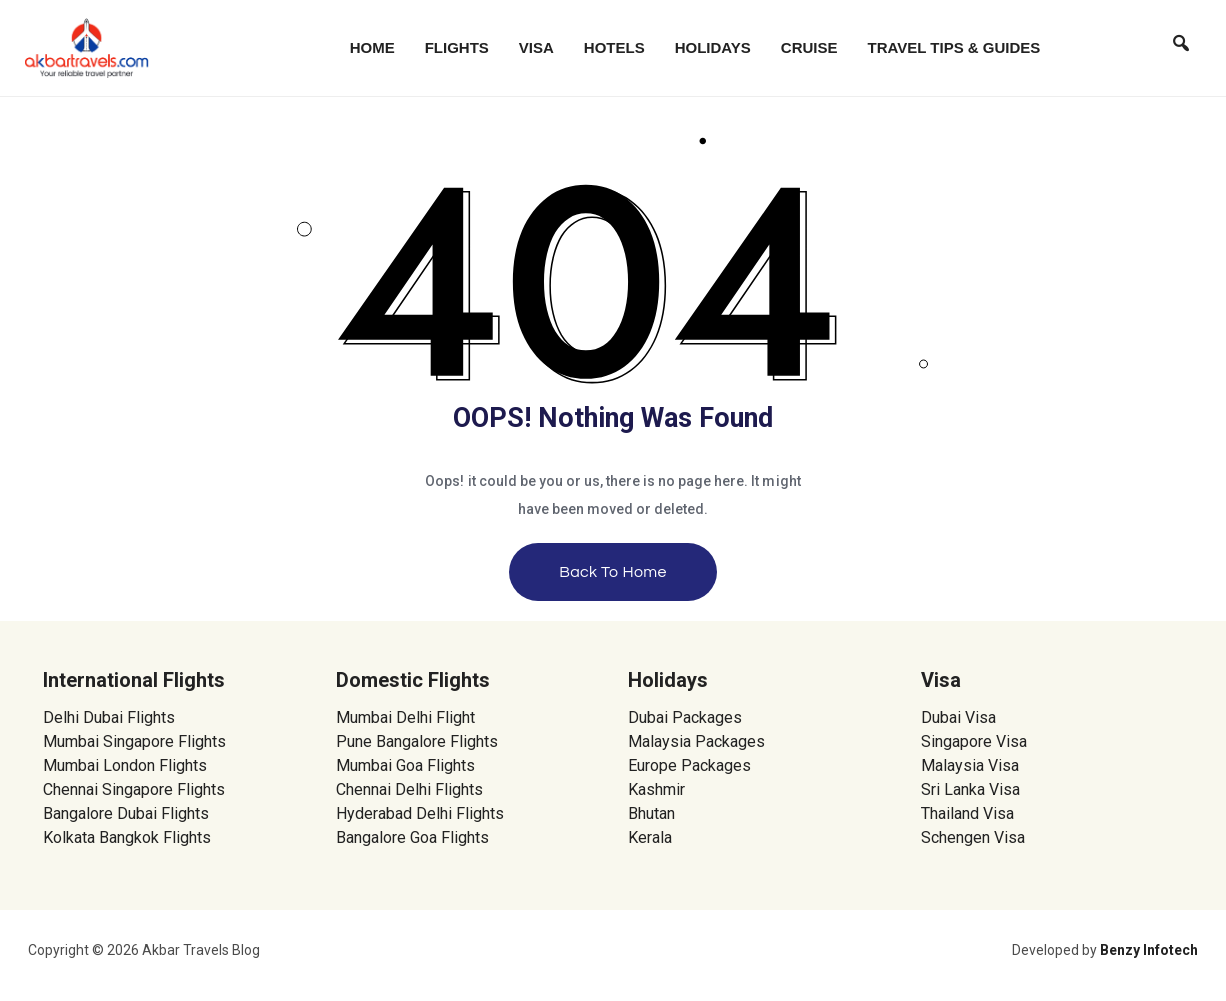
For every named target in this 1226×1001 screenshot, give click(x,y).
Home (372, 47)
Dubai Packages (685, 717)
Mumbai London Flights (125, 765)
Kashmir (656, 789)
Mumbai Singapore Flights (134, 741)
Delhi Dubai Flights (109, 717)
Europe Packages (689, 765)
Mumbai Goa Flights (405, 765)
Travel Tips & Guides (954, 47)
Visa (536, 47)
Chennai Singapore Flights (134, 789)
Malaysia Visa (970, 765)
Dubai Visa (958, 717)
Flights (457, 47)
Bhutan (651, 813)
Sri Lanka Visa (972, 789)
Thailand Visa (967, 813)
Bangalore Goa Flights (412, 837)
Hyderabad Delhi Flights (420, 813)
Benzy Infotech (1149, 950)
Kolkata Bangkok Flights (127, 837)
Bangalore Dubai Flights (126, 813)
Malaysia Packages (696, 741)
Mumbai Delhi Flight (405, 717)
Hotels (614, 47)
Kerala (650, 837)
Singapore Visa (974, 741)
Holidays (713, 47)
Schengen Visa (973, 837)
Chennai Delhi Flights (409, 789)
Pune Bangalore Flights (417, 741)
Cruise (809, 47)
